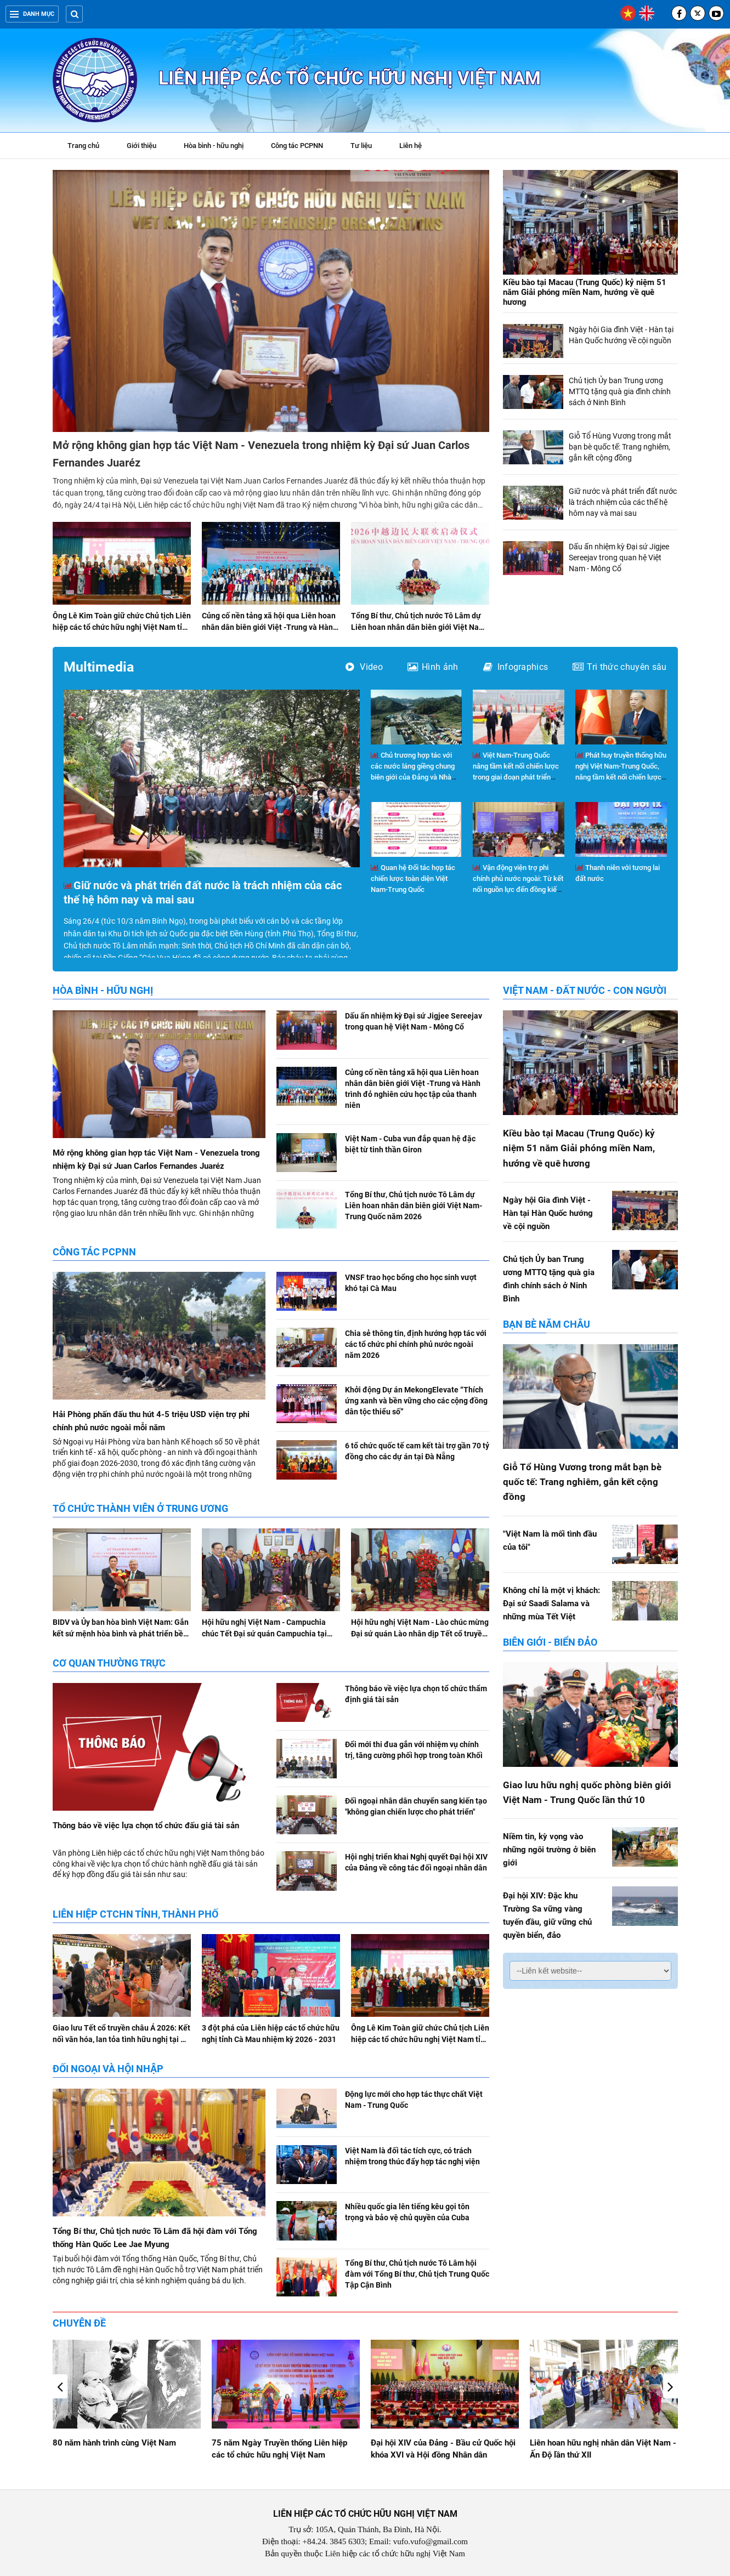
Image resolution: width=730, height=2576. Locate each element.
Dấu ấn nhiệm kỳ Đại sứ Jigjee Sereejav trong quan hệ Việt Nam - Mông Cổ (619, 557)
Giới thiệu (141, 145)
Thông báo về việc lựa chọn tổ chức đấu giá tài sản (146, 1825)
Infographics (515, 667)
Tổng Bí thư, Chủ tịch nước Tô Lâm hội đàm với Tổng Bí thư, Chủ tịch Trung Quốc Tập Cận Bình (417, 2274)
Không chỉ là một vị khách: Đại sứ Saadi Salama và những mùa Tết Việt (551, 1603)
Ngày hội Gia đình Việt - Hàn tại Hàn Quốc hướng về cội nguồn (548, 1213)
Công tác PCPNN (297, 145)
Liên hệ (410, 145)
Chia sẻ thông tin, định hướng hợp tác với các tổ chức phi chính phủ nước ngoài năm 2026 (415, 1344)
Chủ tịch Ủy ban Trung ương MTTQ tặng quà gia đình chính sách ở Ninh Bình (620, 391)
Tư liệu (366, 146)
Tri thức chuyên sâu (619, 667)
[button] (670, 2386)
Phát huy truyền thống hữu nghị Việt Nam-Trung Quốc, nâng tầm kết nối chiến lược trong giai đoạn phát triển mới (620, 777)
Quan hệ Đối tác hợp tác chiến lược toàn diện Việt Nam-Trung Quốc (413, 878)
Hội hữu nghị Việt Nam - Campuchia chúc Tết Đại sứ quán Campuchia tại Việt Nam (264, 1634)
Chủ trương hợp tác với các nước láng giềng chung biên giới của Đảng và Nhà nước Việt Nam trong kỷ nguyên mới (413, 777)
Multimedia (99, 667)
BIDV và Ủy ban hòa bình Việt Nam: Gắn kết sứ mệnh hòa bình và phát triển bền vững (121, 1634)
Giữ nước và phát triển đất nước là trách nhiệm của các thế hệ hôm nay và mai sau (623, 502)
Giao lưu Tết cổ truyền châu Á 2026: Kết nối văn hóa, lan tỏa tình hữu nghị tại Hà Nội (121, 2039)
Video (364, 667)
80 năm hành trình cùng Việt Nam (273, 2443)
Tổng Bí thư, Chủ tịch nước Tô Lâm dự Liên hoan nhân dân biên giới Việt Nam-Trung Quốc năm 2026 (419, 627)
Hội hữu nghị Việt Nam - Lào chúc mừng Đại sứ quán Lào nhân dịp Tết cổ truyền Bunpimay (420, 1634)
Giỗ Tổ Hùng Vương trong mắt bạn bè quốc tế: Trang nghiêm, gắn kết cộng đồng (620, 446)
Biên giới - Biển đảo (550, 1642)
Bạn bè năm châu (546, 1324)
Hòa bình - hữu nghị (214, 145)
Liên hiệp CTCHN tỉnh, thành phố (135, 1914)
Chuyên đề (79, 2323)
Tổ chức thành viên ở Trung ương (140, 1508)
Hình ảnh (433, 667)
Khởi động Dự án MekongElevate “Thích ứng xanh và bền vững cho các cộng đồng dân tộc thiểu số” (416, 1400)
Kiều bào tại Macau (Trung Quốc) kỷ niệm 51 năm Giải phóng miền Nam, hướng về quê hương (584, 292)
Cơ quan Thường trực (109, 1663)
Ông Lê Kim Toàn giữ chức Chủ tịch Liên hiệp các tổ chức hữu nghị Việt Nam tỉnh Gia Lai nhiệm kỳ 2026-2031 (122, 627)
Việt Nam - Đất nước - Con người (584, 990)
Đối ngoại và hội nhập (108, 2068)
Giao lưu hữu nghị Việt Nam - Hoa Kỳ (120, 2443)
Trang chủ (83, 145)
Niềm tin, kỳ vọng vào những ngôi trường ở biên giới (549, 1850)
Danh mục (32, 14)
